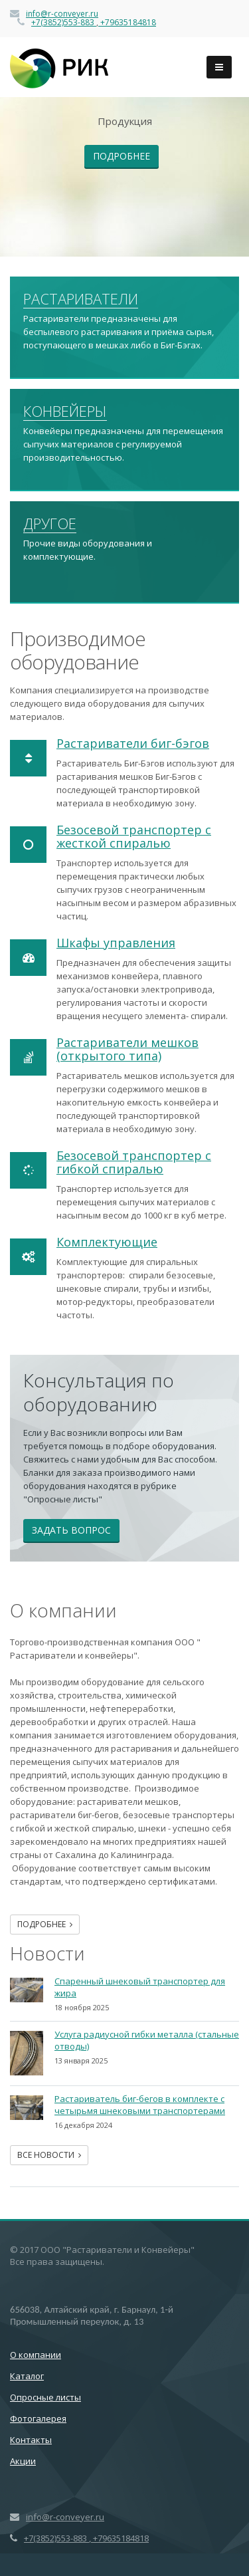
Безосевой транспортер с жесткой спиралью (133, 836)
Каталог (27, 2376)
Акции (23, 2461)
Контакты (31, 2440)
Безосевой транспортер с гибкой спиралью (133, 1162)
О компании (35, 2355)
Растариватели (80, 299)
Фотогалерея (38, 2418)
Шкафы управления (115, 943)
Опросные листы (45, 2397)
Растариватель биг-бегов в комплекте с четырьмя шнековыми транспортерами (139, 2105)
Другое (49, 524)
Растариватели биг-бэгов (132, 743)
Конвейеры (65, 411)
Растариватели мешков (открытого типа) (127, 1049)
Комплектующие (106, 1242)
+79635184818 (127, 22)
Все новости (49, 2155)
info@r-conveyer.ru (62, 13)
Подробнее (121, 156)
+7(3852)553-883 (63, 22)
